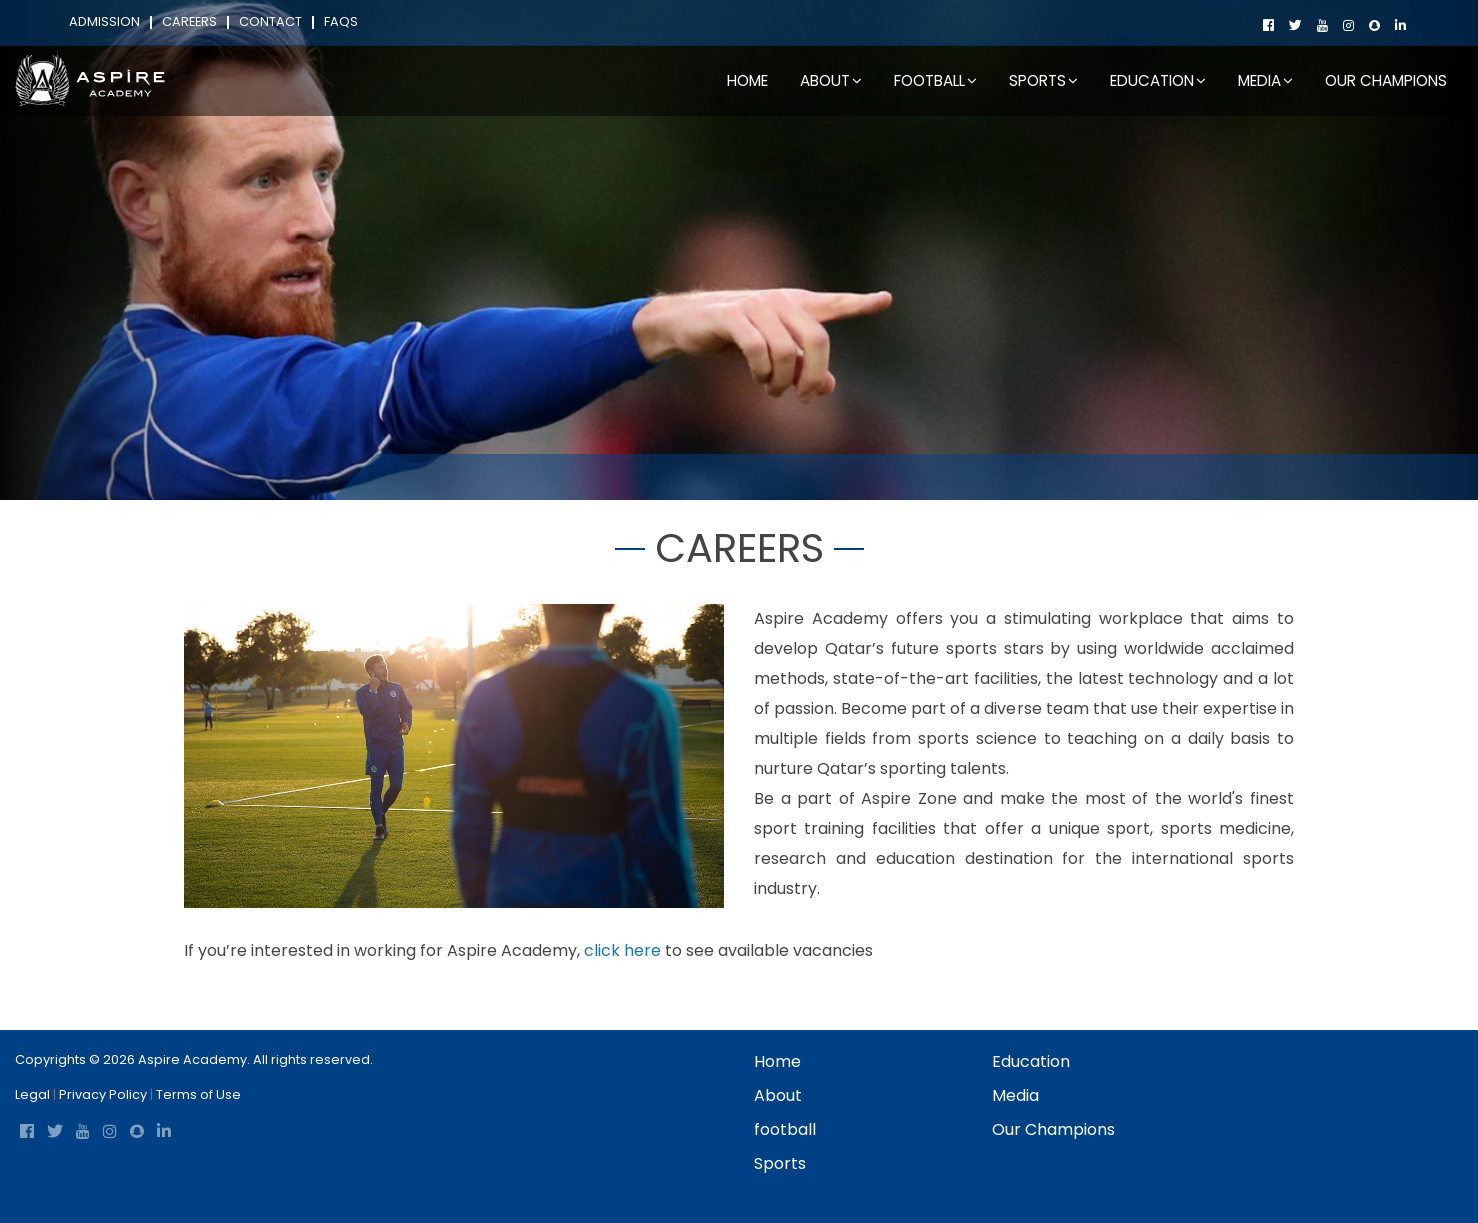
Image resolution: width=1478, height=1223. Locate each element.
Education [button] (1158, 80)
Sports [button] (1043, 80)
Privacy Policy (103, 1094)
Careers (189, 22)
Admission (104, 22)
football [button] (935, 80)
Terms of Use (198, 1094)
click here (622, 950)
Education (1031, 1061)
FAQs (341, 22)
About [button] (831, 80)
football (785, 1129)
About (778, 1095)
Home (747, 80)
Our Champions (1386, 80)
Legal (32, 1094)
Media (1015, 1095)
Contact (270, 22)
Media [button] (1265, 80)
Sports (780, 1163)
